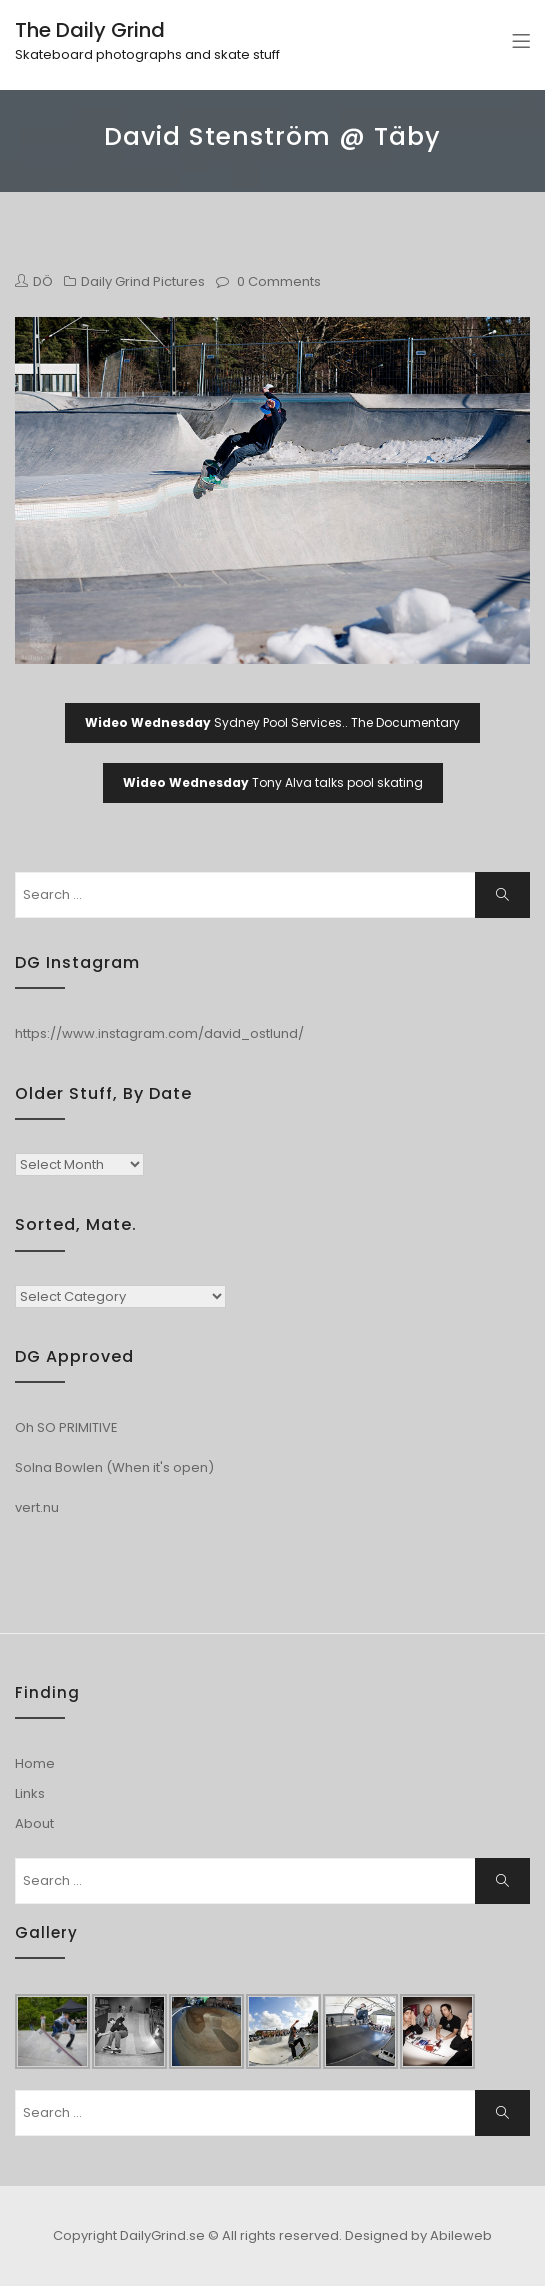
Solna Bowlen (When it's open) (114, 1467)
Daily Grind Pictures (143, 281)
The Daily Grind (90, 30)
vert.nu (37, 1507)
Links (30, 1793)
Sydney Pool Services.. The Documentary (272, 722)
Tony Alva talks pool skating (273, 782)
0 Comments (279, 281)
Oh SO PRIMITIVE (66, 1427)
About (34, 1823)
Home (35, 1763)
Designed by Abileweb (418, 2235)
